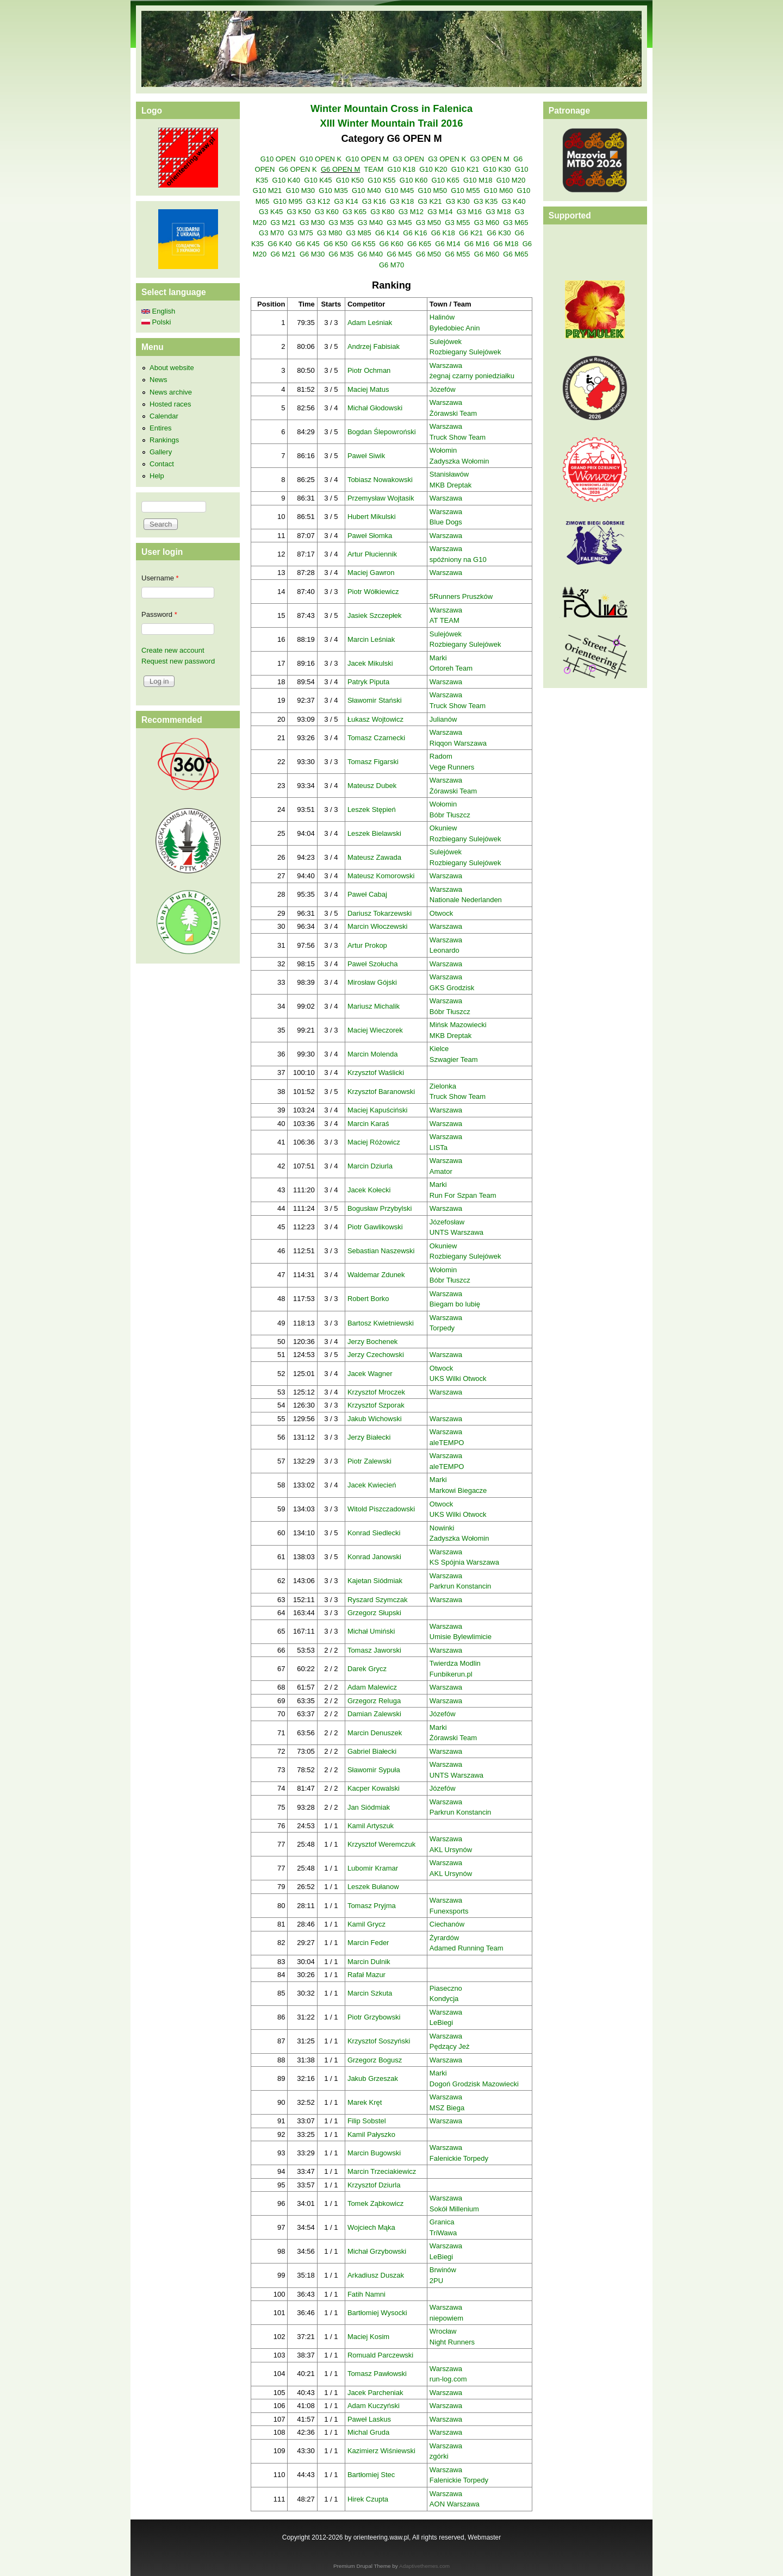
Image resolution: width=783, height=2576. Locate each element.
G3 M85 (358, 233)
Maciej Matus (368, 389)
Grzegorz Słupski (374, 1613)
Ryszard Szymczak (377, 1600)
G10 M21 (267, 190)
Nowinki (442, 1528)
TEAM (373, 169)
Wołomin (443, 450)
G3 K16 (374, 201)
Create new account (172, 650)
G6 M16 (476, 244)
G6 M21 (282, 254)
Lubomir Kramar (372, 1868)
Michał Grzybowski (376, 2251)
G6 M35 (340, 254)
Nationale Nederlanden (466, 900)
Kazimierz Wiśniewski (381, 2451)
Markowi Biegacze (458, 1490)
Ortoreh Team (451, 668)
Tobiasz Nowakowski (380, 480)
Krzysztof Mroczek (376, 1392)
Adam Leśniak (369, 322)
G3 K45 (271, 212)
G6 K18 (443, 233)
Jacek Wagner (370, 1374)
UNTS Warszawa (456, 1232)
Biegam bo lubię (455, 1304)
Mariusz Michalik (373, 1006)
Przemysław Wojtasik (380, 498)
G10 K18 (401, 169)
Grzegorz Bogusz (374, 2060)
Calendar (164, 416)
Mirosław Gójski (372, 982)
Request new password (178, 661)
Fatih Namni (366, 2294)
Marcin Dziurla (370, 1166)
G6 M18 (505, 244)
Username (160, 578)
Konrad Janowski (374, 1557)
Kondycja (444, 1998)
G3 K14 (346, 201)
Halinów (442, 317)
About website (172, 368)
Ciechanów (447, 1924)
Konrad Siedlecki (374, 1533)
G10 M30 (300, 190)
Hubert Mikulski (371, 516)
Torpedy (442, 1328)
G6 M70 (391, 265)
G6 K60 (391, 244)
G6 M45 (399, 254)
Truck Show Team (458, 437)
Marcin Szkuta (369, 1993)
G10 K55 (381, 180)
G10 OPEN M (366, 159)
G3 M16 (469, 212)
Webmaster (484, 2537)
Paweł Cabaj (367, 894)
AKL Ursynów (451, 1850)
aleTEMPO (447, 1443)
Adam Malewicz (372, 1687)
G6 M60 (486, 254)
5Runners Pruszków (461, 596)
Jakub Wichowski (374, 1419)
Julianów (443, 719)
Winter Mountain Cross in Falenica (391, 108)
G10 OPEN (278, 159)
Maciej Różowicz (373, 1142)
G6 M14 (447, 244)
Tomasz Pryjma (371, 1906)
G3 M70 (271, 233)
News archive (171, 392)
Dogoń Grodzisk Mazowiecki (474, 2084)
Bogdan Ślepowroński (381, 432)
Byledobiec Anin (455, 328)
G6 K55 (363, 244)
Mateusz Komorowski (381, 876)
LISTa (439, 1147)
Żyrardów (444, 1938)
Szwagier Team (454, 1059)
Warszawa (446, 365)
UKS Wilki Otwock (458, 1378)
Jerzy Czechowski (375, 1354)
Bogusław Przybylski (379, 1208)
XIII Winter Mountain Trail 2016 (391, 123)
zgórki (439, 2456)
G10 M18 (477, 180)
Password (159, 614)
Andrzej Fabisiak (373, 346)
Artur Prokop (367, 945)
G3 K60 (327, 212)
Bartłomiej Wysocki (377, 2313)
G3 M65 (515, 222)
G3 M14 (439, 212)
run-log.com (448, 2379)
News (158, 380)
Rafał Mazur (366, 1975)
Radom (441, 756)
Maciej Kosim (368, 2337)
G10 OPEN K (320, 159)
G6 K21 (471, 233)
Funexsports (449, 1911)
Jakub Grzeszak (372, 2078)
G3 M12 (411, 212)
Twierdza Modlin (455, 1663)
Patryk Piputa (368, 682)
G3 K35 (486, 201)
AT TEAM (444, 620)
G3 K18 (402, 201)
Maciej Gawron (371, 572)
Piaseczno (446, 1988)
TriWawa (443, 2233)
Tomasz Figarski (373, 762)
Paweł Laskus (369, 2419)
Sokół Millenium (454, 2209)
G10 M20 (510, 180)
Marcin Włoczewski (377, 926)
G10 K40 (286, 180)
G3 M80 (329, 233)
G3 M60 (486, 222)
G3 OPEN (408, 159)
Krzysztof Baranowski (381, 1091)
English (158, 311)
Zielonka (443, 1086)
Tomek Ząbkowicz (375, 2203)
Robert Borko (368, 1299)
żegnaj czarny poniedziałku (472, 376)
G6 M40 (370, 254)
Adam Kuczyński (373, 2406)
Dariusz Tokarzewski (379, 913)
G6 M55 (457, 254)
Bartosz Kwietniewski (380, 1323)
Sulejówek (446, 341)
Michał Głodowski (374, 408)
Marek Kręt (364, 2102)
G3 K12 (318, 201)
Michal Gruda (368, 2432)
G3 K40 (513, 201)
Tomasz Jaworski (374, 1650)
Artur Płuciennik (372, 554)
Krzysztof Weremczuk (381, 1844)
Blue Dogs (446, 522)
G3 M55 (457, 222)
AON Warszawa (455, 2504)
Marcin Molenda (372, 1054)
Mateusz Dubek (371, 785)
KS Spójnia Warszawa (464, 1562)
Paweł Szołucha (372, 964)
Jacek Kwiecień (371, 1485)
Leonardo (444, 950)
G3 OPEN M (489, 159)
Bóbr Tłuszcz (450, 815)
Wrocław (443, 2331)
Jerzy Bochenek (372, 1341)
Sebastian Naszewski (381, 1251)
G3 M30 (312, 222)
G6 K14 (387, 233)
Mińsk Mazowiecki (458, 1025)
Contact (162, 464)
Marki (438, 658)
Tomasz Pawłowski (377, 2373)
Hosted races (170, 404)
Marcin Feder (368, 1943)
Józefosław (447, 1222)
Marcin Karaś (368, 1124)
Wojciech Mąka (371, 2227)
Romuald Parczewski (380, 2355)
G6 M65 (515, 254)
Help (157, 476)
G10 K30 (497, 169)
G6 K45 (308, 244)
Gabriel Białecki (371, 1751)
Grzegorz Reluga (374, 1701)
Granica (442, 2222)
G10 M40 (366, 190)
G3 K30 (458, 201)
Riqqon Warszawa (458, 743)
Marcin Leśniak (371, 639)
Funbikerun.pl (451, 1674)
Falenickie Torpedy (459, 2158)
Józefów (443, 389)
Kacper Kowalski (373, 1788)
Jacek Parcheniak (375, 2393)
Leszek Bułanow (373, 1887)
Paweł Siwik (366, 456)
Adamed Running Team (467, 1948)
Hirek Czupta (367, 2499)
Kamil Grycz (366, 1924)
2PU (436, 2281)
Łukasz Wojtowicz (375, 719)
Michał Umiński (371, 1631)
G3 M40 (370, 222)
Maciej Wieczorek (375, 1030)
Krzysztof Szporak (376, 1405)
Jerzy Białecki (368, 1437)
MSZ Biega (447, 2108)
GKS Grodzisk (452, 988)
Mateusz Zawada (374, 857)
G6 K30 (499, 233)
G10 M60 (498, 190)
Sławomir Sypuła (373, 1770)
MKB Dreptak (450, 485)
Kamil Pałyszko (371, 2134)
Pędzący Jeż (450, 2046)
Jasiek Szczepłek (374, 615)
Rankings (164, 440)
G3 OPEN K (447, 159)
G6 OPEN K (298, 169)
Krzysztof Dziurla (374, 2185)
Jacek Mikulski (370, 663)
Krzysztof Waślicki (375, 1072)
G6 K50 (335, 244)
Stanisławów (449, 474)
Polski (156, 322)
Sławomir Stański (374, 700)
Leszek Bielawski (374, 833)
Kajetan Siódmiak (374, 1581)
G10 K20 (433, 169)
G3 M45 (399, 222)
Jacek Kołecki (368, 1190)
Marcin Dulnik (368, 1962)
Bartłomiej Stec (371, 2475)
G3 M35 (340, 222)
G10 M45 (399, 190)
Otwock (441, 913)
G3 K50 (298, 212)
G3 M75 (300, 233)
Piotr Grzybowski (374, 2017)
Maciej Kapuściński (377, 1110)
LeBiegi (441, 2022)
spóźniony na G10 (458, 559)
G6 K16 (415, 233)
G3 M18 (498, 212)
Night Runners (452, 2342)
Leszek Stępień (371, 809)
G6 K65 (419, 244)
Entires (160, 428)
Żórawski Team (453, 413)
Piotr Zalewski (369, 1461)
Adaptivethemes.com (424, 2566)
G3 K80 (382, 212)
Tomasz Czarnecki (376, 738)
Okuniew (443, 828)
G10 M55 (465, 190)
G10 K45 (318, 180)
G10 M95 (287, 201)
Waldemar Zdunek (376, 1275)
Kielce (439, 1049)
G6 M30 (312, 254)
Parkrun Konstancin (460, 1586)
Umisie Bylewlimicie (461, 1637)
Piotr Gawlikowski (375, 1227)
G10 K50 (350, 180)
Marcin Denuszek (374, 1733)
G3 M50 (428, 222)
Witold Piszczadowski (381, 1509)
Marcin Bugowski (374, 2153)
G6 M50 (428, 254)
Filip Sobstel (366, 2121)
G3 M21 (282, 222)
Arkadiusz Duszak (375, 2275)
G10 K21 (465, 169)
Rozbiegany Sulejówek (465, 352)
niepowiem (446, 2318)
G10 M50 (432, 190)
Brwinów (443, 2270)
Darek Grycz (367, 1669)
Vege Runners (452, 767)
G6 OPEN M (340, 169)
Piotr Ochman (368, 370)
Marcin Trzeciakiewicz (381, 2171)
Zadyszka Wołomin (459, 461)
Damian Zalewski (374, 1714)
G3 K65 (354, 212)
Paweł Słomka (369, 536)
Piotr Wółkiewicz (373, 591)
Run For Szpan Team (463, 1195)
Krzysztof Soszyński (379, 2041)
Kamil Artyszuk (370, 1826)
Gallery (161, 452)
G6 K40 (279, 244)
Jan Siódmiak (368, 1807)
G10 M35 (333, 190)
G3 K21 (430, 201)
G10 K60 (413, 180)
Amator (441, 1171)
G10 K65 (445, 180)
